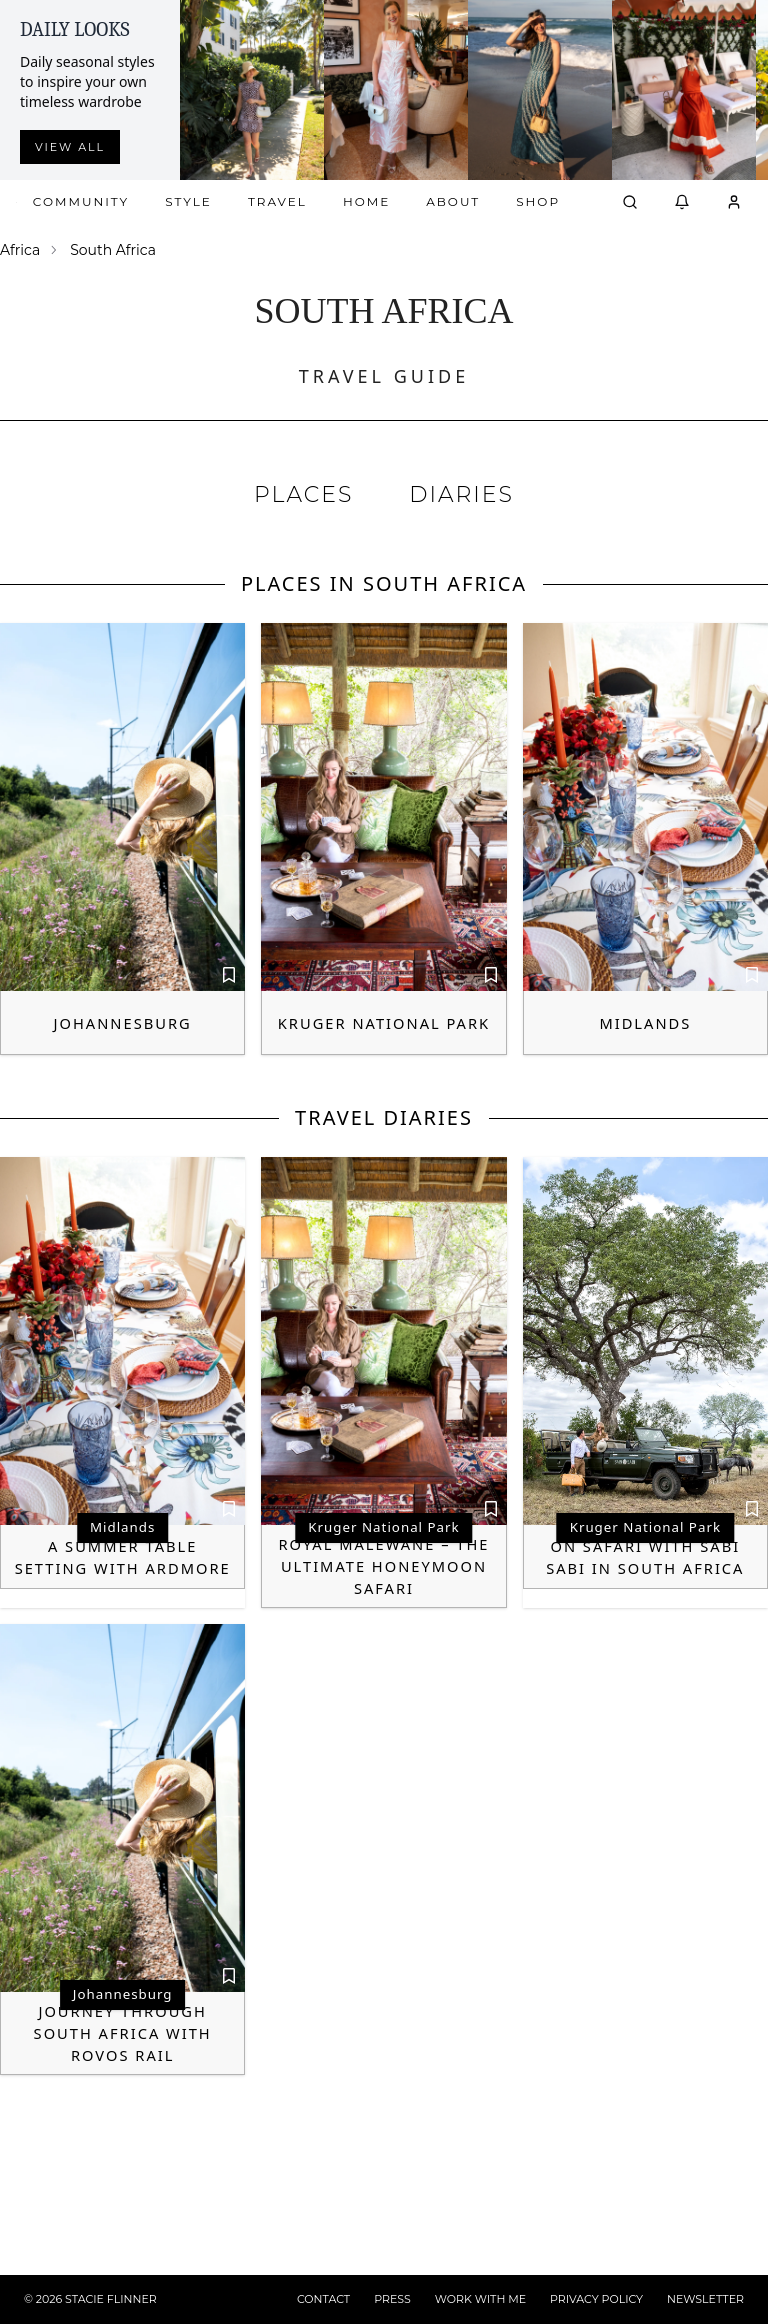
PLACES (303, 494)
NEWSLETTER (705, 2299)
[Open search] (630, 202)
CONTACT (323, 2299)
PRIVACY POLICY (596, 2299)
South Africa (113, 250)
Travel (277, 201)
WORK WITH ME (480, 2299)
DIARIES (461, 494)
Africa (20, 250)
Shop (538, 201)
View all (70, 147)
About (453, 201)
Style (188, 201)
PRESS (392, 2299)
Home (366, 201)
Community (81, 201)
